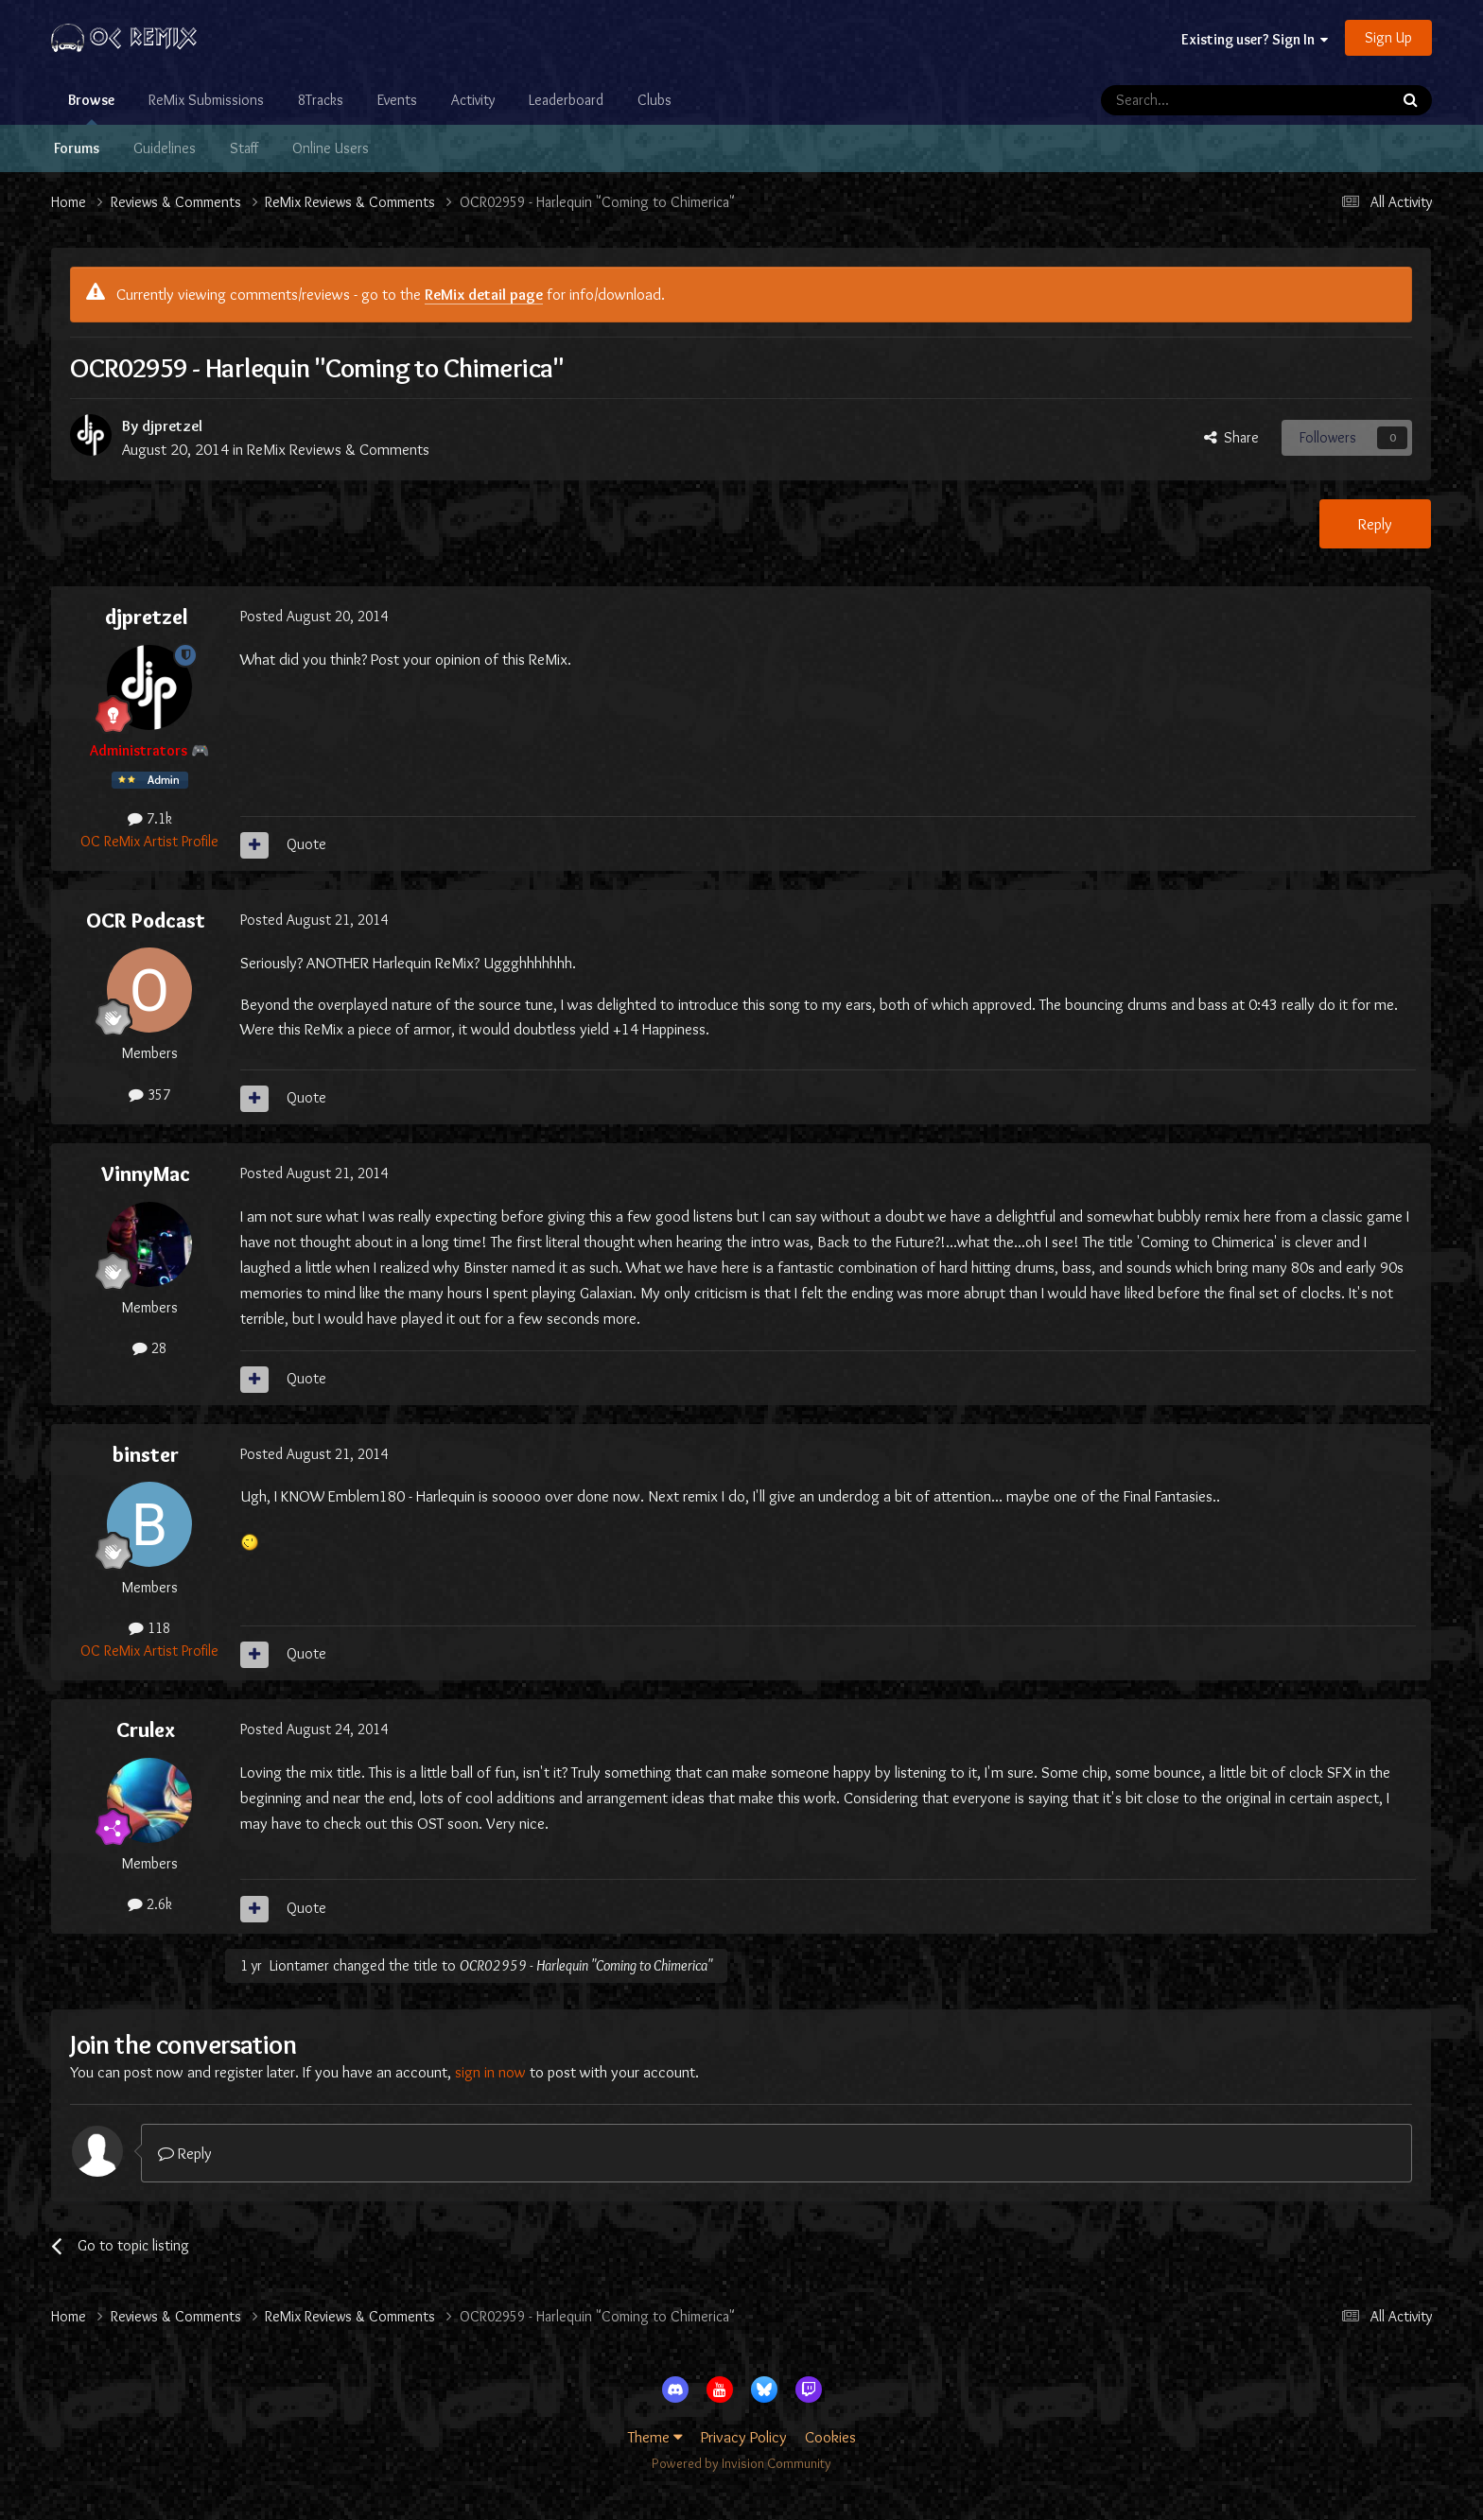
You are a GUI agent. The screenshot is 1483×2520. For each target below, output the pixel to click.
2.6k (150, 1904)
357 (149, 1095)
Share (1231, 437)
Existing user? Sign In (1254, 39)
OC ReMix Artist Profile (149, 841)
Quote (306, 844)
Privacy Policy (744, 2436)
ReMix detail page (484, 294)
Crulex (145, 1729)
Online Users (330, 148)
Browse (91, 108)
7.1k (150, 818)
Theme (655, 2436)
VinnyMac (145, 1173)
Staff (244, 148)
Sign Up (1388, 37)
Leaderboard (566, 100)
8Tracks (320, 100)
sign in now (490, 2071)
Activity (473, 100)
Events (397, 100)
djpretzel (172, 425)
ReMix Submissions (206, 100)
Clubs (654, 100)
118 (149, 1628)
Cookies (830, 2436)
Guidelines (164, 148)
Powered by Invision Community (741, 2463)
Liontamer (299, 1965)
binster (146, 1454)
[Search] (1195, 100)
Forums (76, 148)
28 (149, 1348)
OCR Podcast (145, 920)
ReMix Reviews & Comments (338, 449)
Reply (1375, 523)
